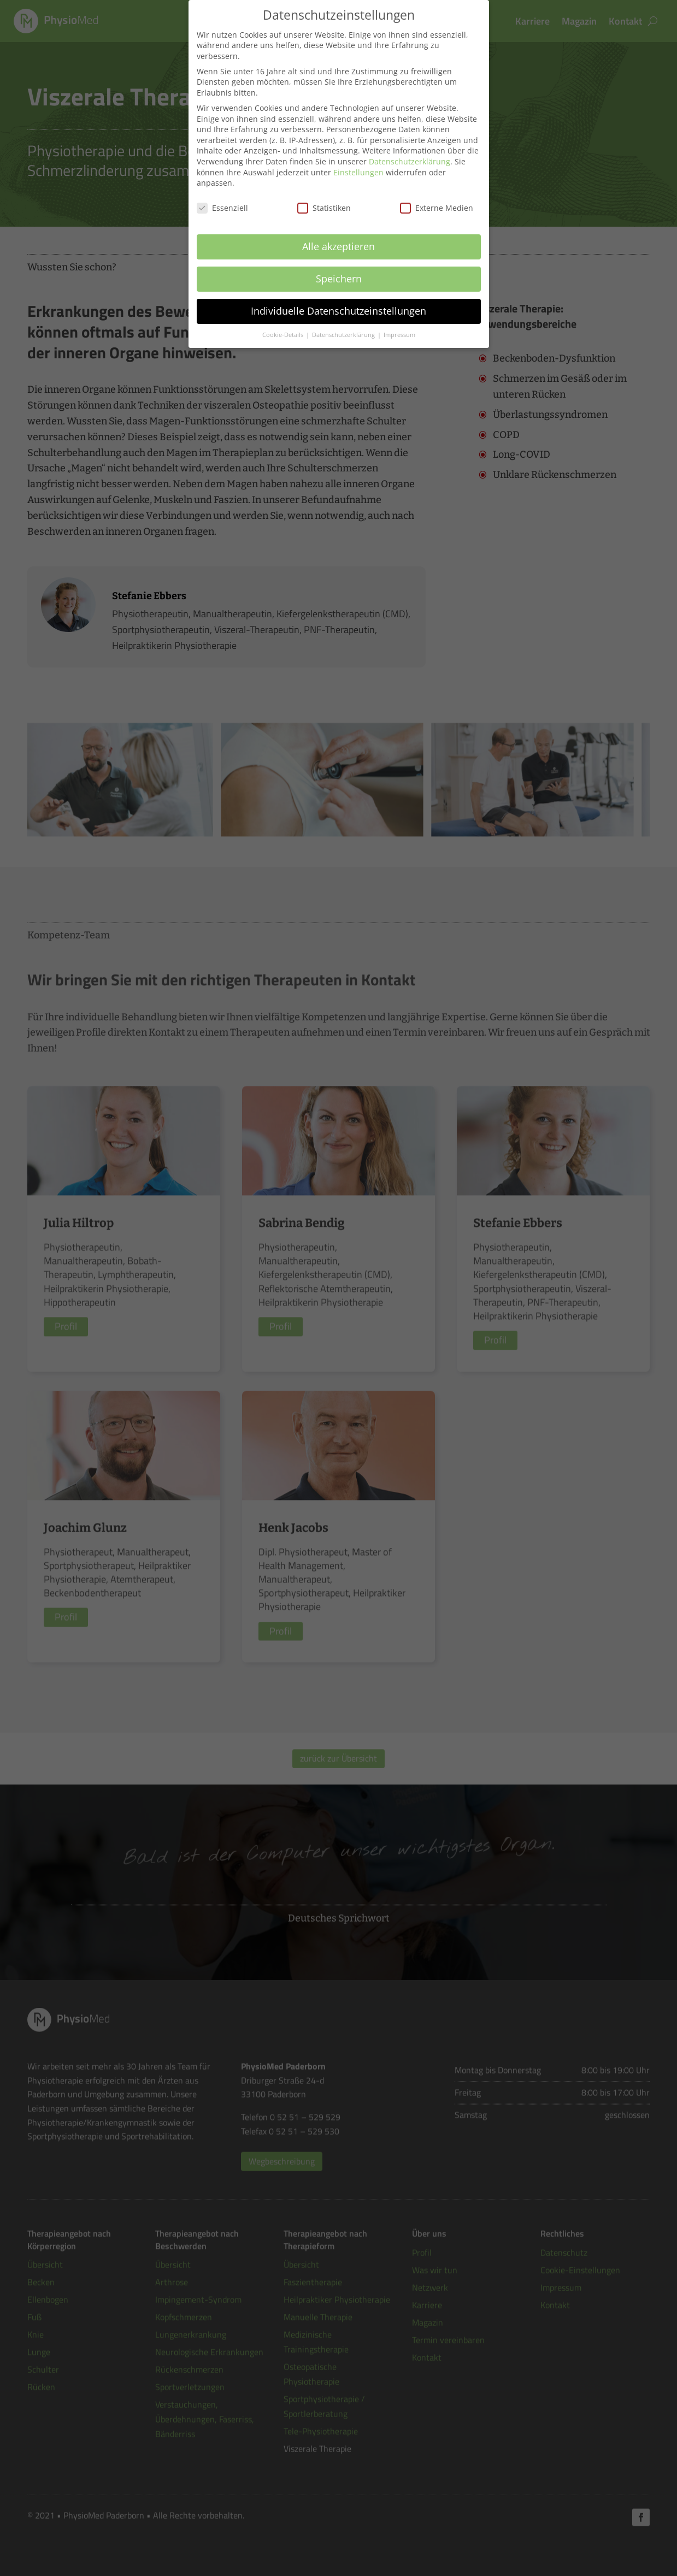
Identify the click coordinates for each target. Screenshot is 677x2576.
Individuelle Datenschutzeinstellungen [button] (338, 297)
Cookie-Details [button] (283, 321)
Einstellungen (358, 158)
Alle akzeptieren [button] (338, 232)
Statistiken (324, 194)
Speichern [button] (339, 264)
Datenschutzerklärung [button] (344, 321)
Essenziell (222, 194)
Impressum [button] (399, 321)
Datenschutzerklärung (409, 148)
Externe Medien (436, 194)
